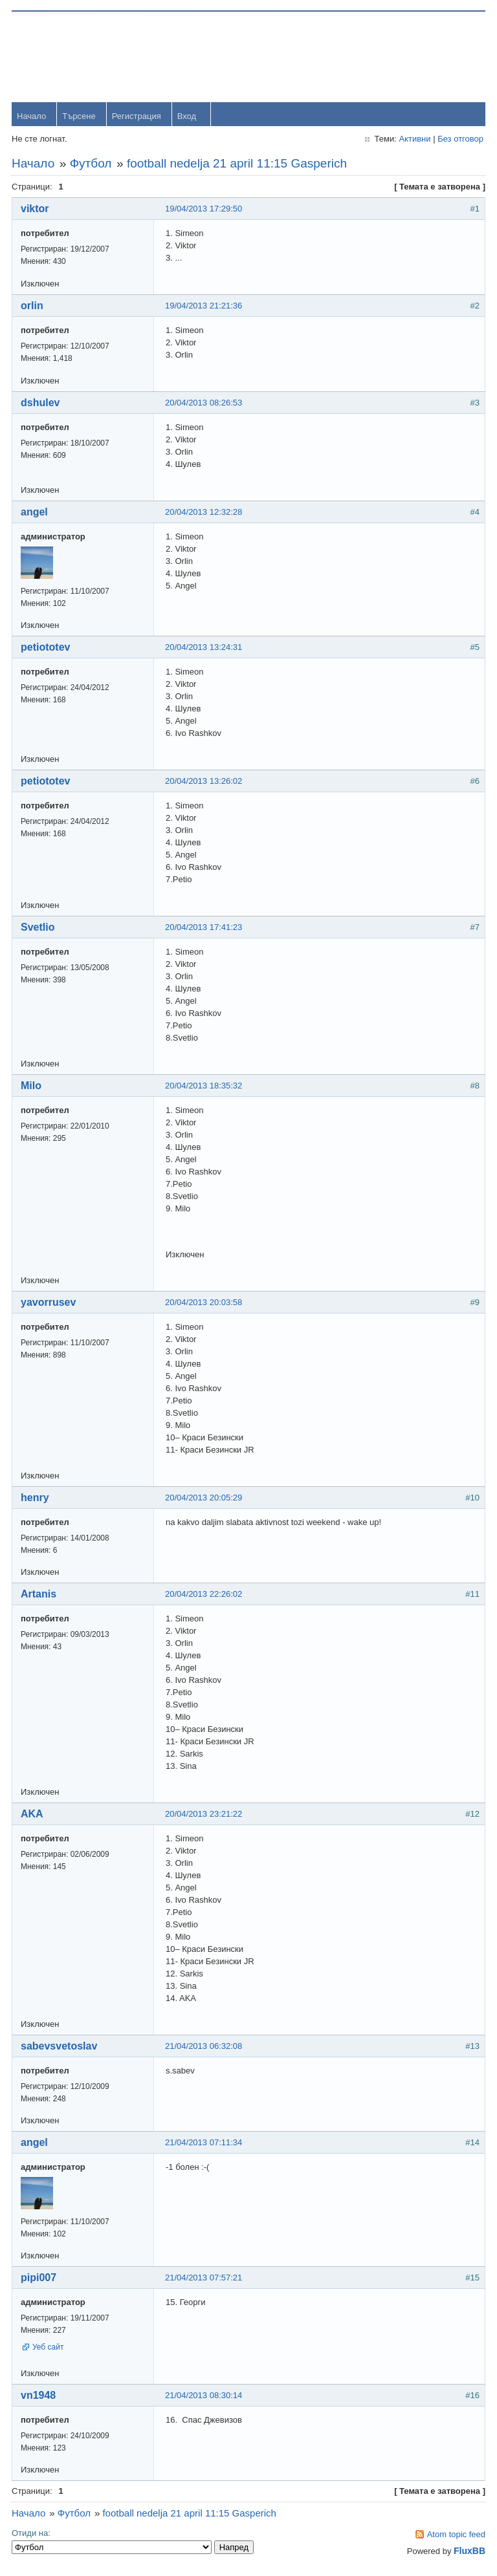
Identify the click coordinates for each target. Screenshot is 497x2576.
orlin (33, 306)
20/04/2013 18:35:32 (204, 1087)
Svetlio (39, 928)
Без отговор (459, 140)
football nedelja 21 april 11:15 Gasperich (238, 164)
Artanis (40, 1595)
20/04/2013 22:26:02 (204, 1595)
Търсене (79, 117)
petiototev (46, 648)
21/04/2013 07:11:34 (204, 2143)
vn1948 (39, 2396)
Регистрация (137, 117)
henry (36, 1498)
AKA (33, 1815)
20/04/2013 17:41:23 (204, 928)
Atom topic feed (455, 2535)
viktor (36, 209)
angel (35, 513)
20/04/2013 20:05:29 (204, 1499)
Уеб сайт (49, 2348)
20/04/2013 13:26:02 (204, 782)
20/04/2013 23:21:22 (204, 1815)
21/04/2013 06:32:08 (204, 2047)
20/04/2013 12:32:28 (204, 513)
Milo (32, 1086)
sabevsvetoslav (60, 2047)
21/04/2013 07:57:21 (204, 2279)
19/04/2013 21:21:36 (204, 307)
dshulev (41, 403)
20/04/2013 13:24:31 (204, 648)
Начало (32, 117)
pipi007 (40, 2278)
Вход (188, 117)
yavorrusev (49, 1303)
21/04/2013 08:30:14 (204, 2396)
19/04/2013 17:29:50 (204, 210)
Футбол (92, 164)
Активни (413, 140)
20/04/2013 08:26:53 (204, 404)
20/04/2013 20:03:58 (204, 1303)
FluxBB (468, 2552)
